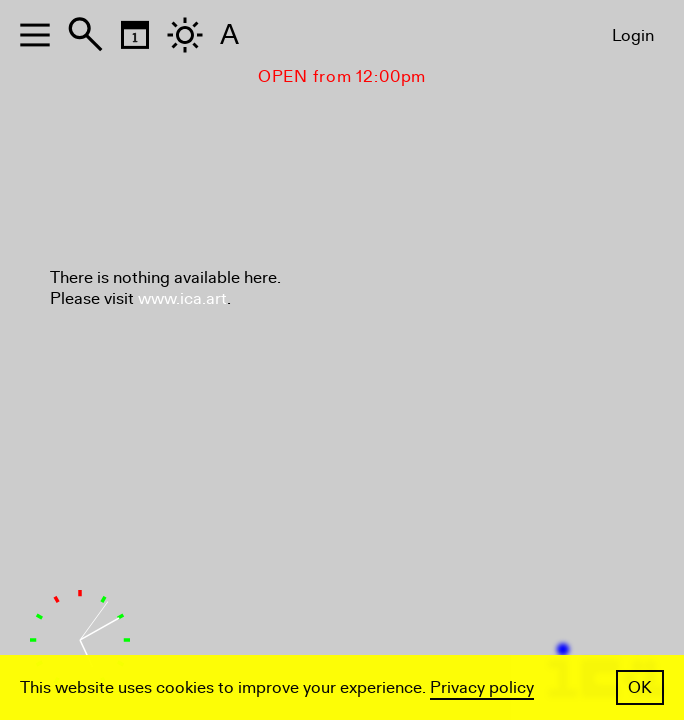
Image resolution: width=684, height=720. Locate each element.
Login (633, 35)
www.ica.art (182, 298)
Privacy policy (482, 687)
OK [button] (640, 687)
